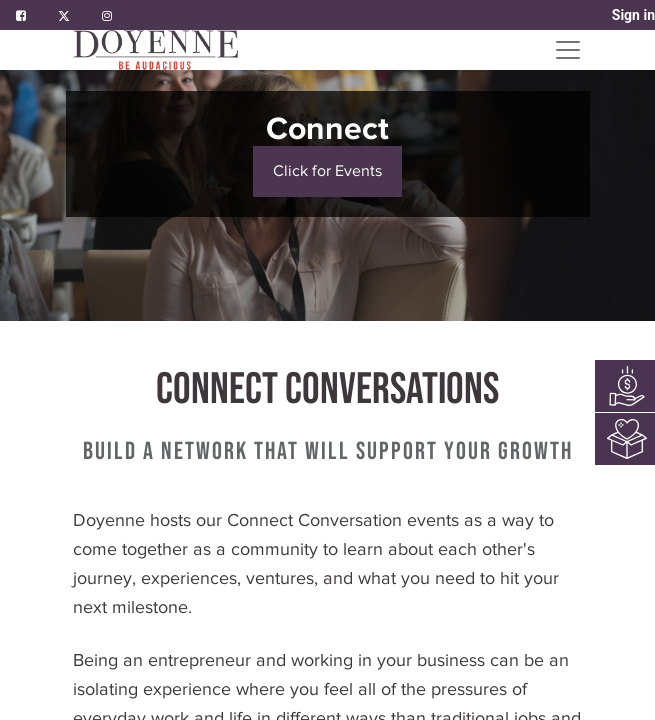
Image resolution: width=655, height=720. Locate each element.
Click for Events (327, 171)
